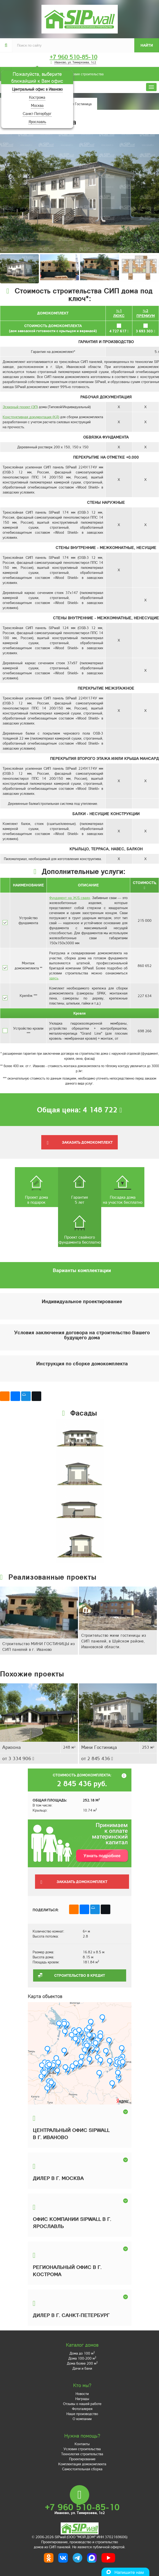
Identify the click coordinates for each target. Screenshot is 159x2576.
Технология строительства (82, 2454)
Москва (37, 105)
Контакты (82, 2444)
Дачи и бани (82, 2368)
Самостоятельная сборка (82, 2469)
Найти (147, 45)
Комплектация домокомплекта (82, 2464)
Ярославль (37, 121)
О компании (82, 2419)
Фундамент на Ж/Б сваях (69, 897)
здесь (53, 978)
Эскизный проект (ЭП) (20, 407)
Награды (82, 2398)
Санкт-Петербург (37, 113)
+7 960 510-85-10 (73, 57)
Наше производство (82, 2413)
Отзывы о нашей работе (82, 2403)
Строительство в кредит (79, 1975)
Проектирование (82, 2459)
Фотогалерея (82, 2408)
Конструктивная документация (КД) (31, 417)
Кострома (37, 97)
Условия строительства (57, 74)
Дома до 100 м (82, 2353)
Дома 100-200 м (82, 2358)
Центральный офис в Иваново (37, 89)
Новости (82, 2393)
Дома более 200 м (82, 2363)
